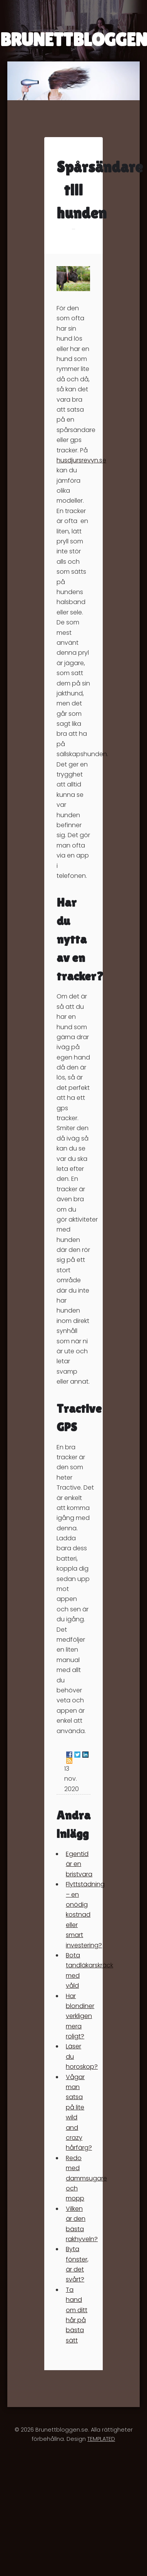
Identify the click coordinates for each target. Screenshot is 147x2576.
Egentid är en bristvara (79, 1864)
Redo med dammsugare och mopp (86, 2178)
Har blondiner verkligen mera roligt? (80, 2016)
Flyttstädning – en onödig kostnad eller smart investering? (85, 1914)
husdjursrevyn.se (81, 460)
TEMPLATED (101, 2439)
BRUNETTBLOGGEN (73, 39)
